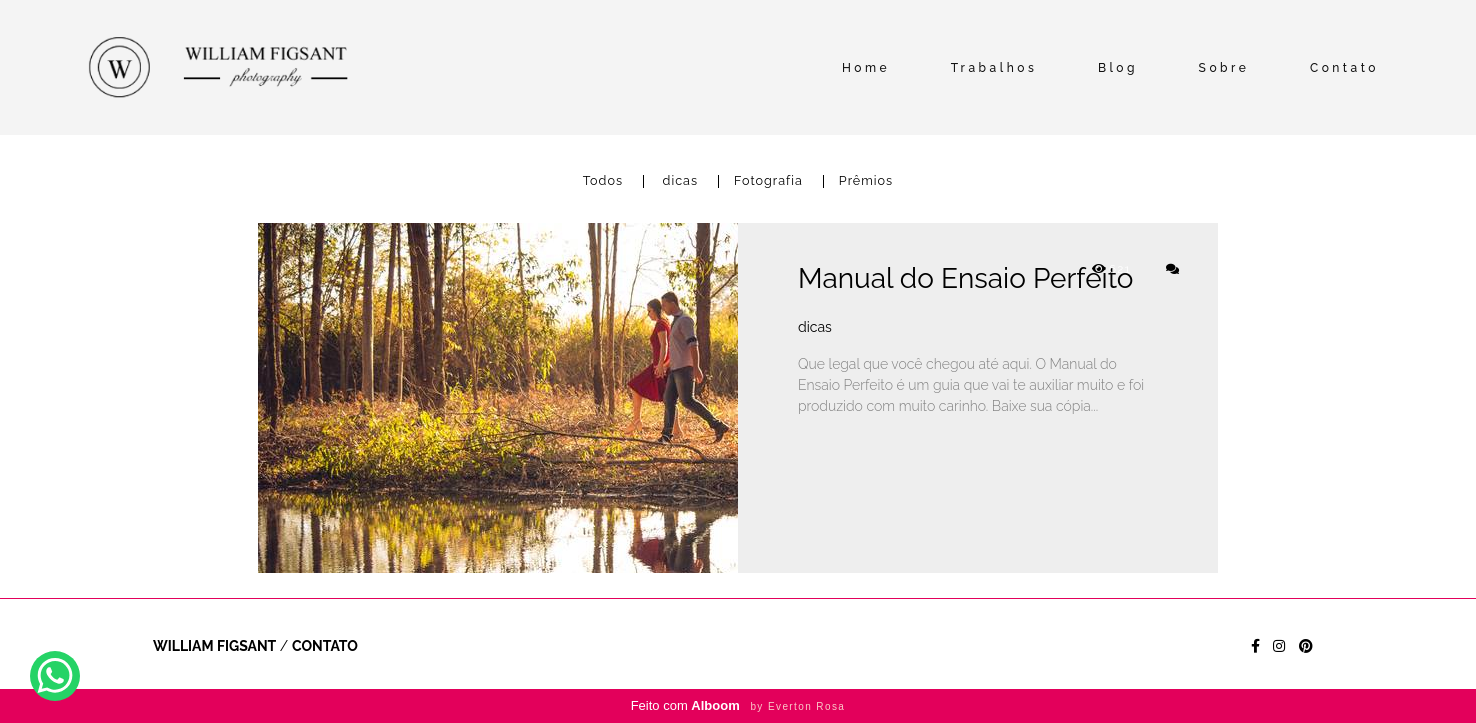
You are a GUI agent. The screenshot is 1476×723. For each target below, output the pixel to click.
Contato (1344, 68)
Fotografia (768, 181)
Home (866, 68)
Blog (1118, 68)
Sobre (1224, 68)
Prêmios (866, 181)
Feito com (738, 705)
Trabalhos (994, 68)
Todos (603, 181)
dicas (680, 181)
